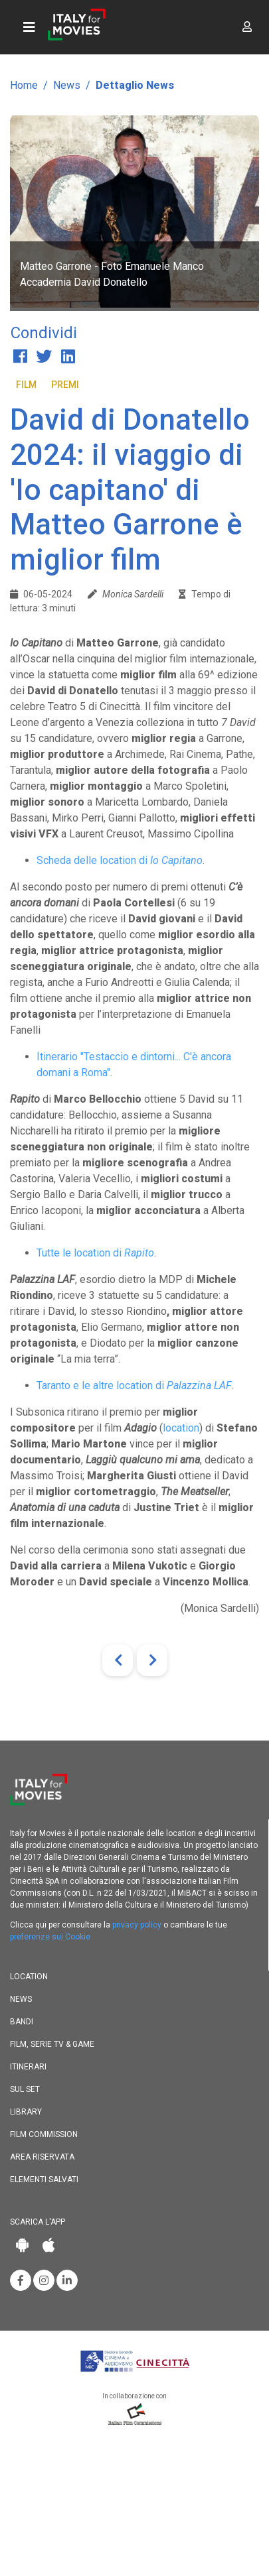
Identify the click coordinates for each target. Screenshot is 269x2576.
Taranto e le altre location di (134, 1385)
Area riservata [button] (42, 2157)
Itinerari (28, 2066)
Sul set (25, 2089)
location (181, 1428)
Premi (65, 384)
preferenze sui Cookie (50, 1936)
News (66, 85)
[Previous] (117, 1660)
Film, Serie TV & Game (52, 2044)
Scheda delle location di (120, 860)
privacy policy (136, 1925)
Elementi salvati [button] (44, 2179)
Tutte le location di (95, 1253)
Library (26, 2111)
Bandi (21, 2021)
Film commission (44, 2134)
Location (29, 1976)
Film (26, 384)
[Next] (152, 1660)
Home (24, 85)
